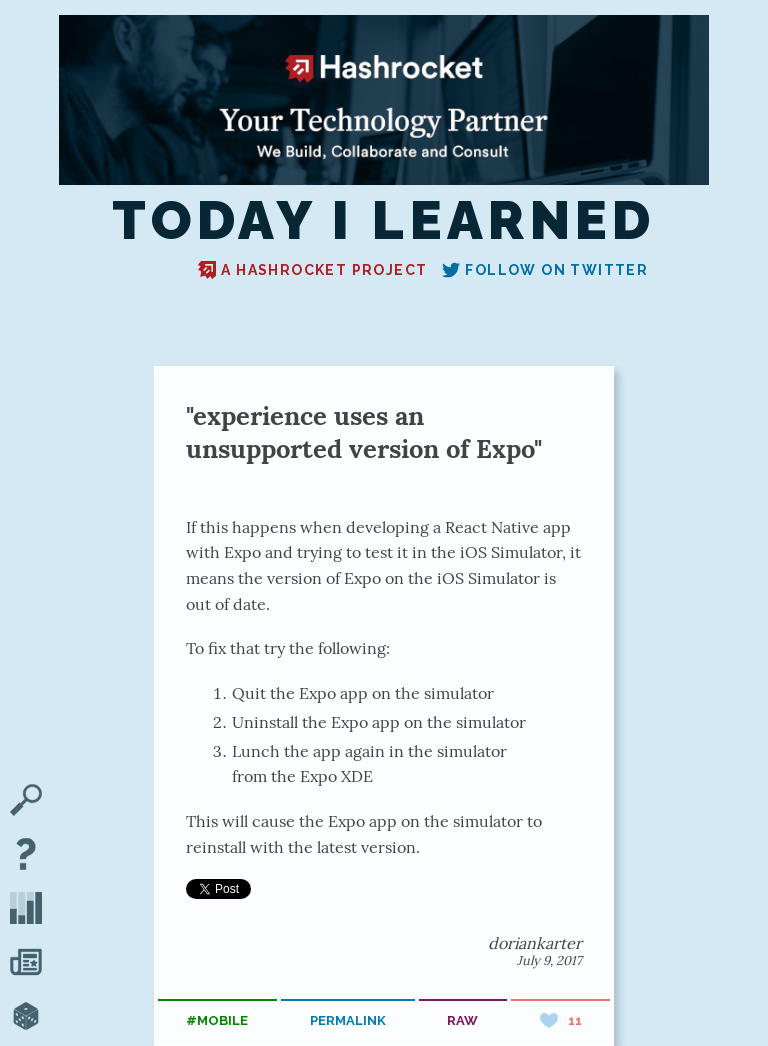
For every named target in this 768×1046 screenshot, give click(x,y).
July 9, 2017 (549, 960)
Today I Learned (384, 221)
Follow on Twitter (545, 270)
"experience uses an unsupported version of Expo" (364, 432)
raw (462, 1020)
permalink (348, 1020)
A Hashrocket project (312, 270)
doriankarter (535, 943)
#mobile (217, 1020)
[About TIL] (26, 856)
